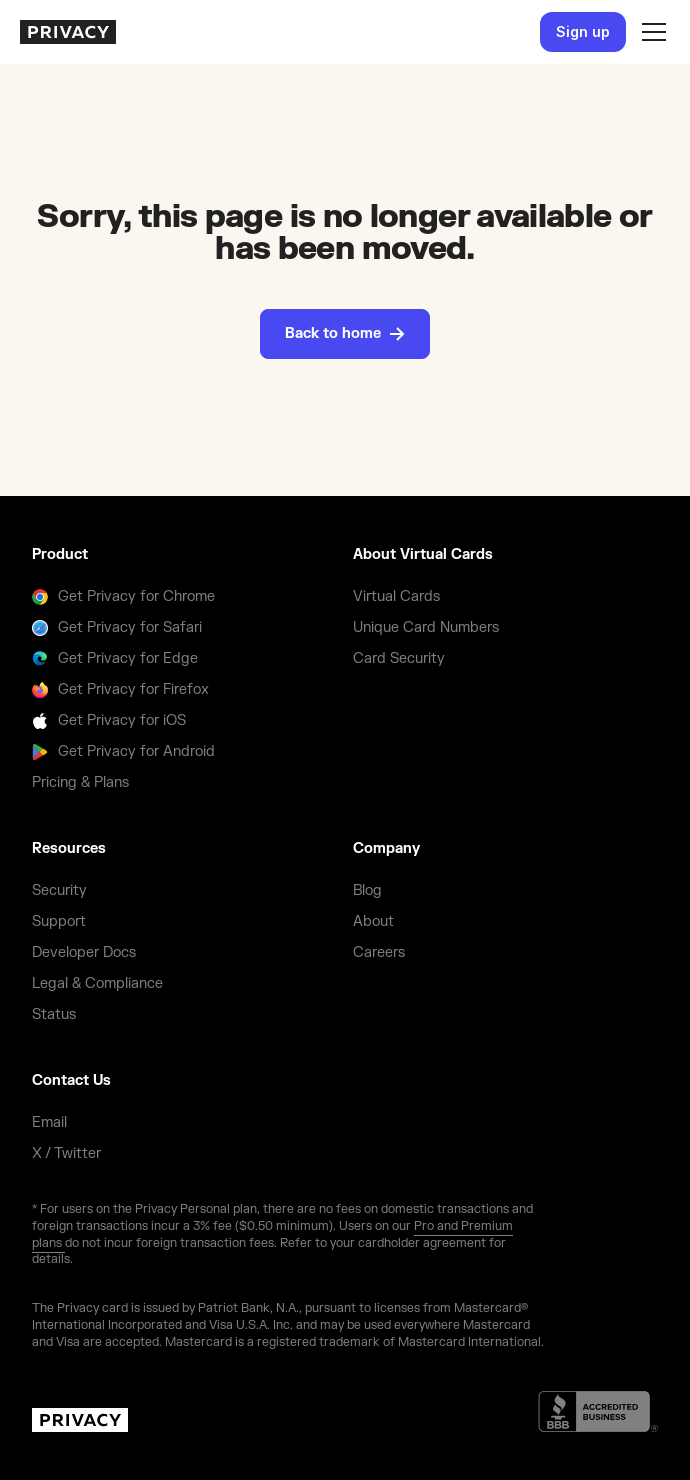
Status (54, 1014)
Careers (379, 952)
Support (59, 921)
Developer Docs (84, 952)
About (373, 921)
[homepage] (68, 32)
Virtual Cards (396, 596)
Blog (367, 890)
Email (49, 1122)
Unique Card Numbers (426, 627)
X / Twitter (66, 1153)
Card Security (399, 658)
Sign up (583, 31)
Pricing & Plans (80, 782)
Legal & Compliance (97, 983)
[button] (650, 32)
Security (59, 890)
